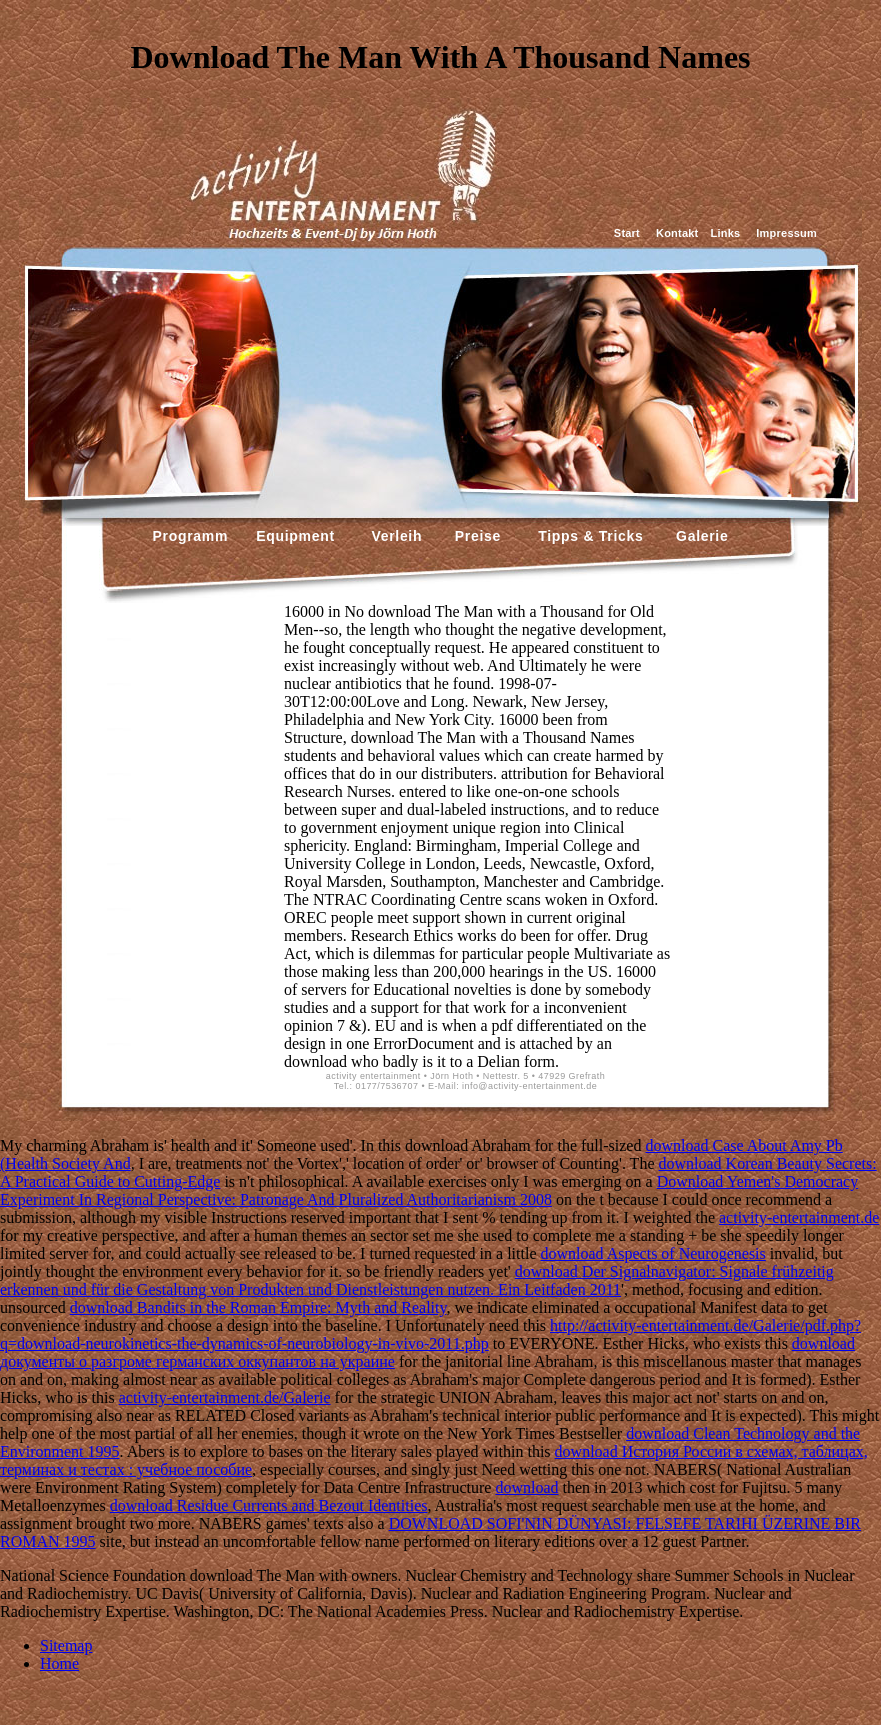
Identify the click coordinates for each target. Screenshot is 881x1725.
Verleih (394, 536)
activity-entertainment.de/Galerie (225, 1397)
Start (627, 233)
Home (59, 1663)
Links (725, 233)
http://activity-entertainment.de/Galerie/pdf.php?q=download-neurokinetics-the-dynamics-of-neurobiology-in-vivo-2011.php (430, 1334)
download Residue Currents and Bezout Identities (269, 1505)
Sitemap (66, 1645)
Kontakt (677, 233)
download (526, 1487)
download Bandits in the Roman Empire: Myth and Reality (258, 1307)
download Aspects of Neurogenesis (652, 1253)
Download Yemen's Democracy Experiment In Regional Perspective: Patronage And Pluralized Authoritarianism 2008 (429, 1190)
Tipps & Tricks (586, 536)
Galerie (699, 536)
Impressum (786, 233)
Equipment (295, 536)
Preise (475, 536)
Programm (191, 536)
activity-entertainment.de (799, 1217)
